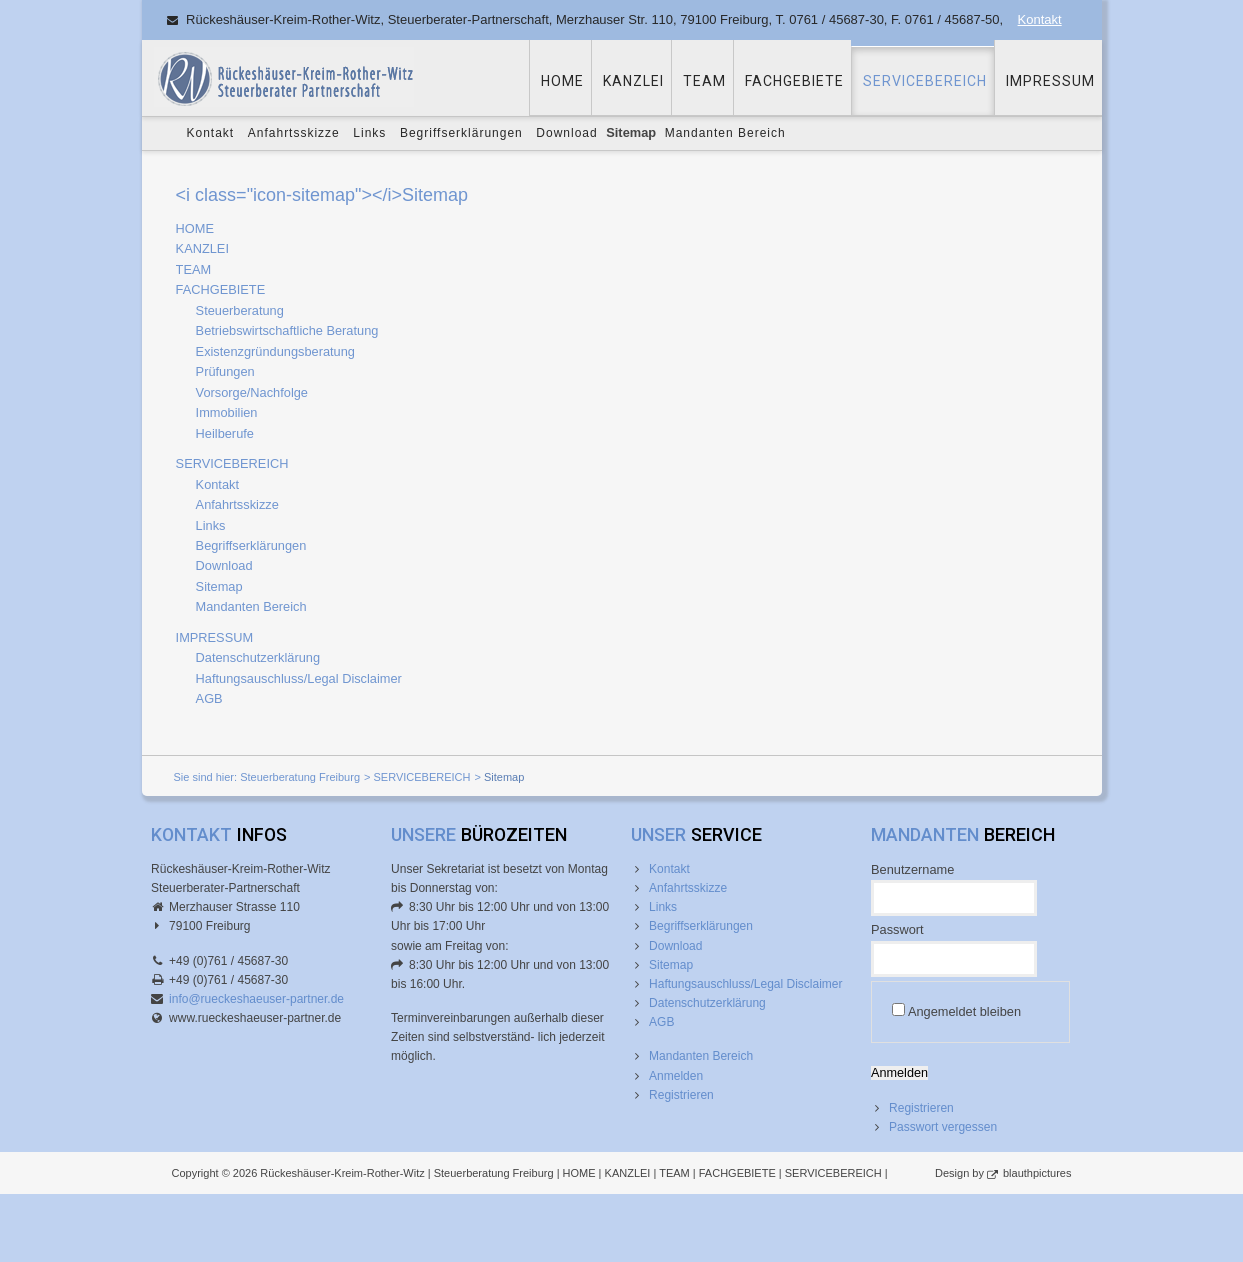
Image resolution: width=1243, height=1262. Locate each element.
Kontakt (1040, 19)
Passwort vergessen (943, 1127)
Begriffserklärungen (461, 133)
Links (369, 133)
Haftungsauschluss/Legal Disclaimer (299, 678)
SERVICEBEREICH (925, 81)
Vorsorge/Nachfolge (252, 392)
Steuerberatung (240, 310)
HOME (562, 81)
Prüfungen (225, 371)
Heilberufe (225, 433)
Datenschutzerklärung (258, 657)
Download (566, 133)
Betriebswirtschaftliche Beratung (287, 330)
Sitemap (219, 586)
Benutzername (912, 869)
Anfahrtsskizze (294, 133)
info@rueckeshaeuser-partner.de (256, 999)
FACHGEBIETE (794, 81)
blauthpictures (1037, 1173)
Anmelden (676, 1076)
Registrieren (681, 1095)
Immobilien (227, 412)
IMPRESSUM (1050, 81)
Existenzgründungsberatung (275, 351)
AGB (209, 698)
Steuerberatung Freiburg (300, 777)
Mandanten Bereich (725, 133)
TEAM (704, 81)
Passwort (897, 929)
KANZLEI (633, 81)
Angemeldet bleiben (964, 1011)
